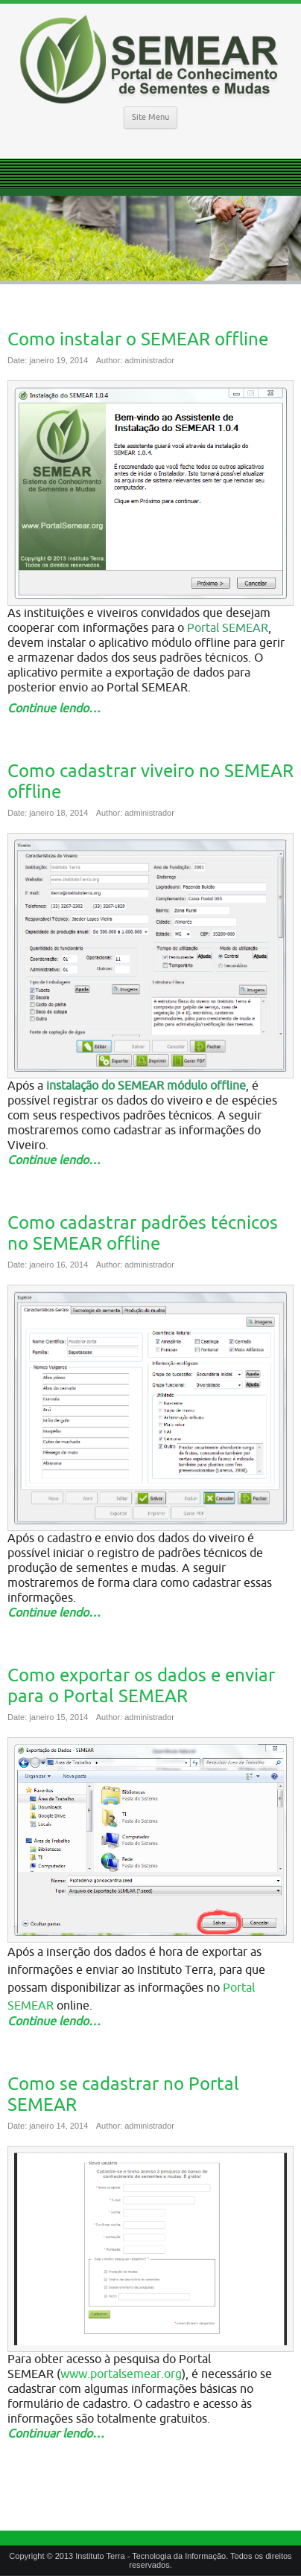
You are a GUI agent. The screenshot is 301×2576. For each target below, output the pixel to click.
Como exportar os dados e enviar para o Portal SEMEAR (141, 1686)
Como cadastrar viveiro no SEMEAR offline (150, 781)
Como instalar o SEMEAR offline (137, 339)
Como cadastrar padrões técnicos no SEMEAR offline (142, 1233)
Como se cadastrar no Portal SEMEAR (123, 2094)
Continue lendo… (54, 708)
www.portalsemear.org (121, 2374)
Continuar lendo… (55, 2433)
